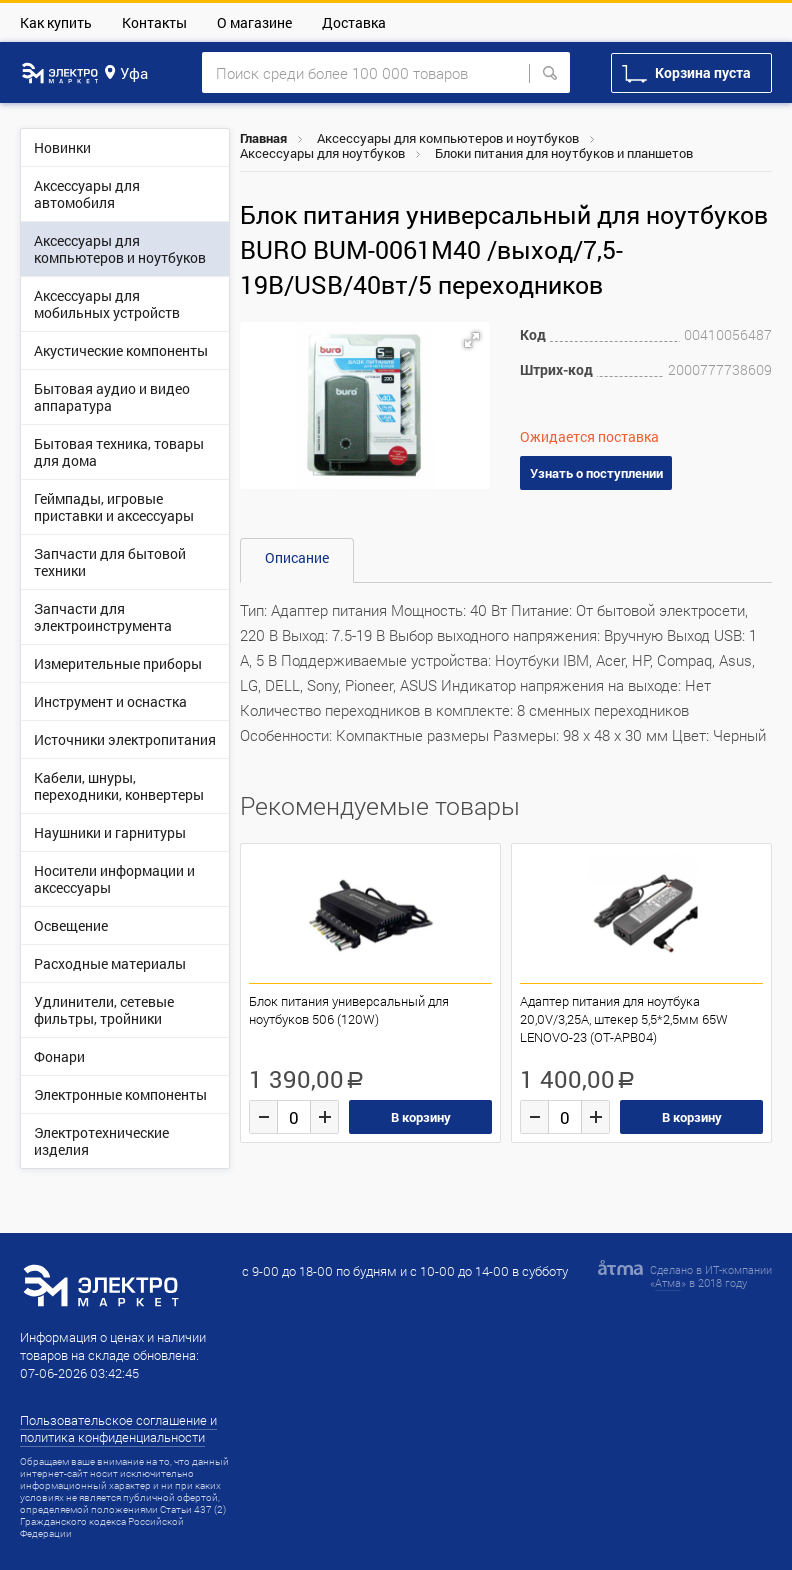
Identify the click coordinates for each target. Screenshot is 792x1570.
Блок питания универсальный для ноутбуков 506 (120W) (349, 1010)
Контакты (154, 22)
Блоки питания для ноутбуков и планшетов (564, 153)
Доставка (354, 22)
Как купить (56, 22)
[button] (472, 340)
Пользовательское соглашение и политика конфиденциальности (118, 1428)
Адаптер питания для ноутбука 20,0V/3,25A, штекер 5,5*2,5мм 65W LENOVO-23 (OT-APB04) (624, 1019)
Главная (263, 138)
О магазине (254, 22)
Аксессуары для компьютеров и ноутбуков (448, 138)
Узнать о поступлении (596, 473)
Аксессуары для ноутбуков (322, 153)
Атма (668, 1282)
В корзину (421, 1117)
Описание (297, 557)
